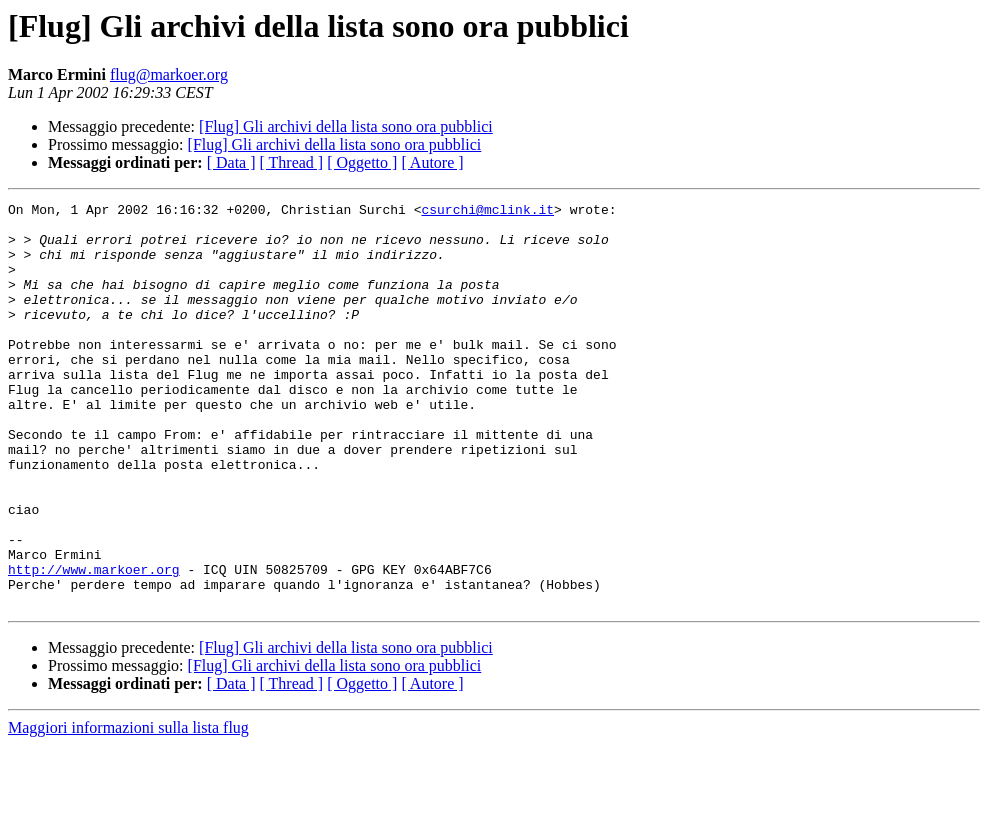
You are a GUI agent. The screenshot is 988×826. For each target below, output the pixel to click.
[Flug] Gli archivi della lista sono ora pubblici (346, 126)
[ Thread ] (292, 162)
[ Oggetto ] (362, 162)
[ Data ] (231, 162)
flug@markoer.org (169, 74)
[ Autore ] (432, 162)
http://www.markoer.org (94, 644)
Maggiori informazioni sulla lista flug (128, 808)
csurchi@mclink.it (487, 212)
